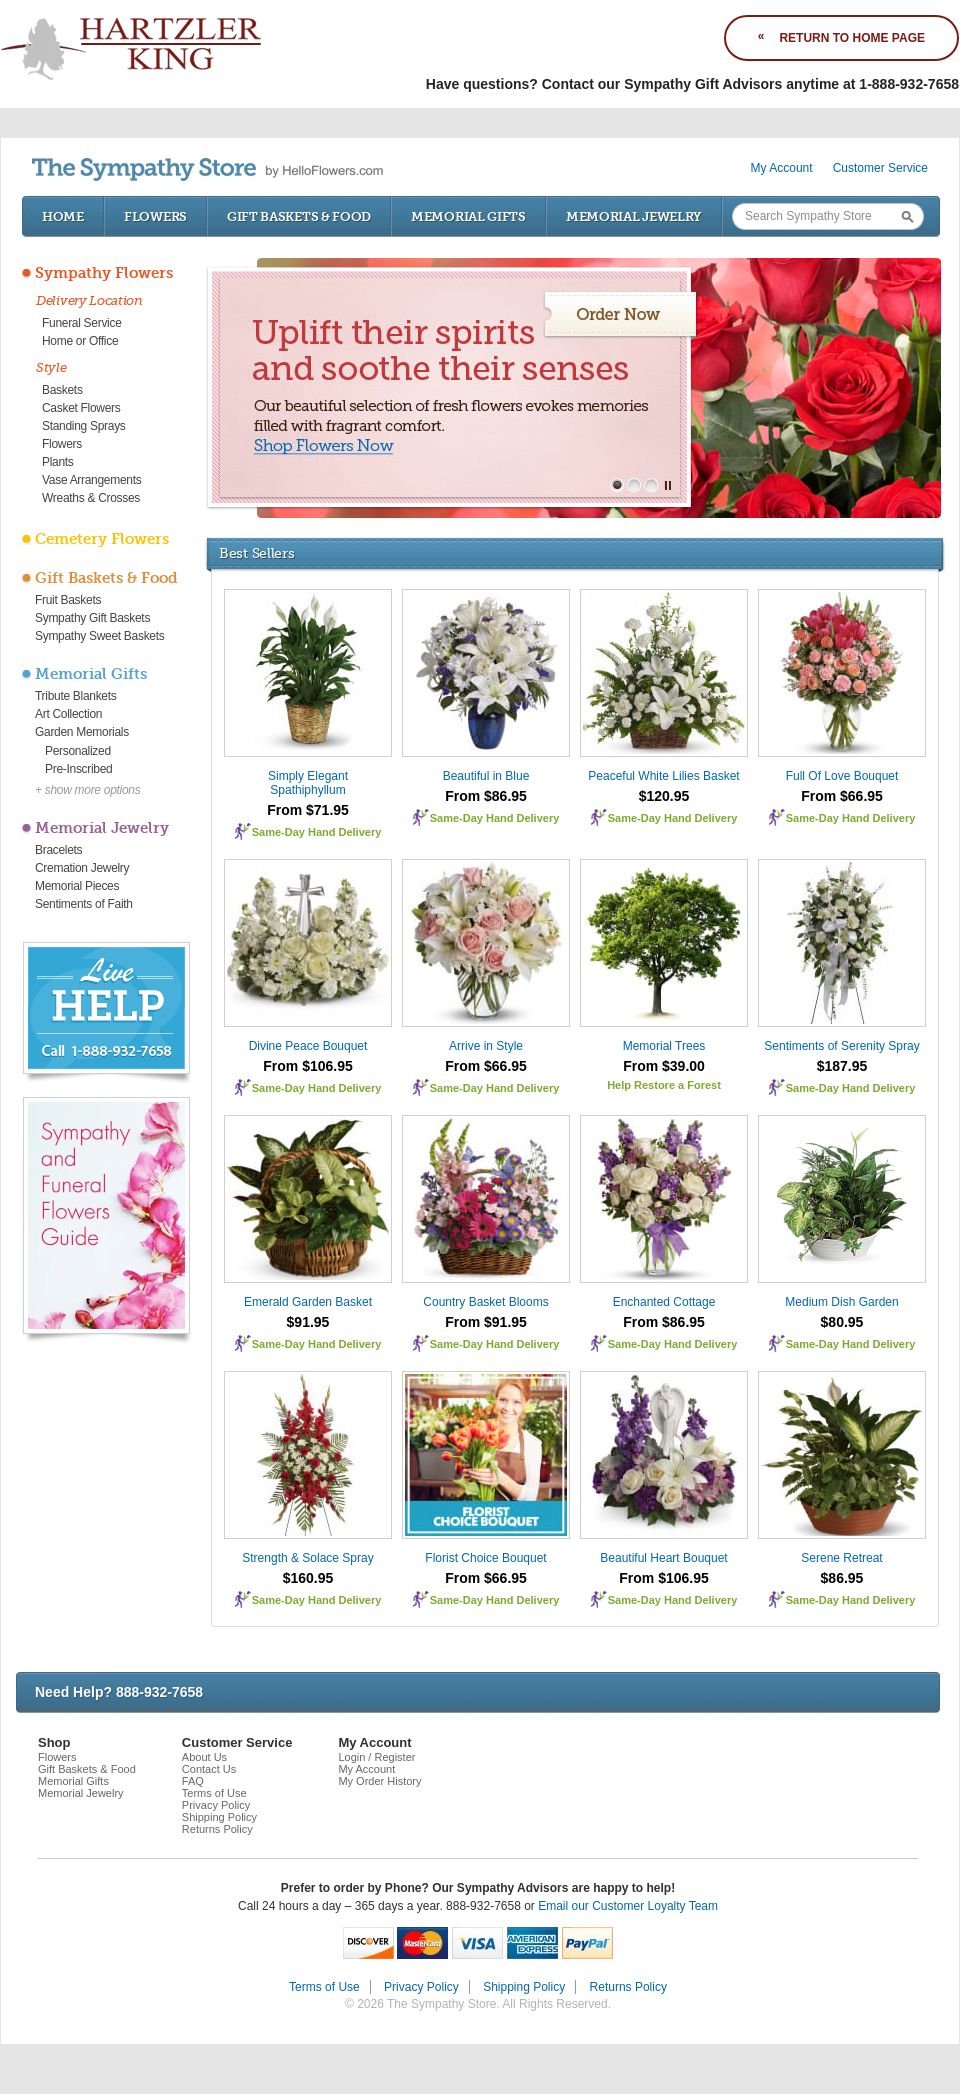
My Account (782, 168)
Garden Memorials (82, 732)
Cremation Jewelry (82, 868)
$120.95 (664, 796)
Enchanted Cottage (664, 1302)
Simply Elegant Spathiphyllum (308, 783)
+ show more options (87, 790)
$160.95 (308, 1578)
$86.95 (842, 1578)
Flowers (155, 216)
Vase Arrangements (91, 480)
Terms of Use (214, 1793)
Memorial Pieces (77, 886)
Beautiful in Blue (486, 776)
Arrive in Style (486, 1046)
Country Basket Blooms (485, 1302)
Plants (58, 462)
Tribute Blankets (75, 696)
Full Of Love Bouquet (842, 776)
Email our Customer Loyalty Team (628, 1906)
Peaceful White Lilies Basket (663, 776)
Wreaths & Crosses (91, 498)
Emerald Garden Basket (308, 1302)
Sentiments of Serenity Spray (841, 1046)
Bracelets (58, 850)
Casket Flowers (81, 408)
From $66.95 (842, 796)
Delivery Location (89, 300)
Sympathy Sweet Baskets (99, 636)
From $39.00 (664, 1066)
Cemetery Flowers (102, 539)
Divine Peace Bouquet (308, 1046)
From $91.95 (486, 1322)
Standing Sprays (84, 426)
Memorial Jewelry (634, 216)
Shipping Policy (219, 1817)
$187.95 (842, 1066)
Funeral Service (82, 323)
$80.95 (842, 1322)
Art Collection (68, 714)
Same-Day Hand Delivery (317, 832)
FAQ (193, 1781)
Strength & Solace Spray (307, 1558)
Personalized (78, 751)
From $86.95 (486, 796)
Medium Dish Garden (841, 1302)
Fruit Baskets (68, 600)
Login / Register (376, 1757)
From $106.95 (308, 1066)
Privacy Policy (216, 1805)
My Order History (379, 1781)
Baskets (62, 390)
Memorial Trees (664, 1046)
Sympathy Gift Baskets (92, 618)
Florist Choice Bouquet (485, 1558)
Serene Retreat (841, 1558)
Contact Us (209, 1769)
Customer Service (880, 168)
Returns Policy (217, 1829)
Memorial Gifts (468, 216)
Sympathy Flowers (104, 273)
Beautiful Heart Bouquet (663, 1558)
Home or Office (80, 341)
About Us (204, 1757)
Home (63, 216)
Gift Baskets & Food (299, 216)
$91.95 (308, 1322)
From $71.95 (308, 810)
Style (51, 367)
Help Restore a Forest (664, 1085)
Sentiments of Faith (84, 904)
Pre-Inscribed (78, 769)
